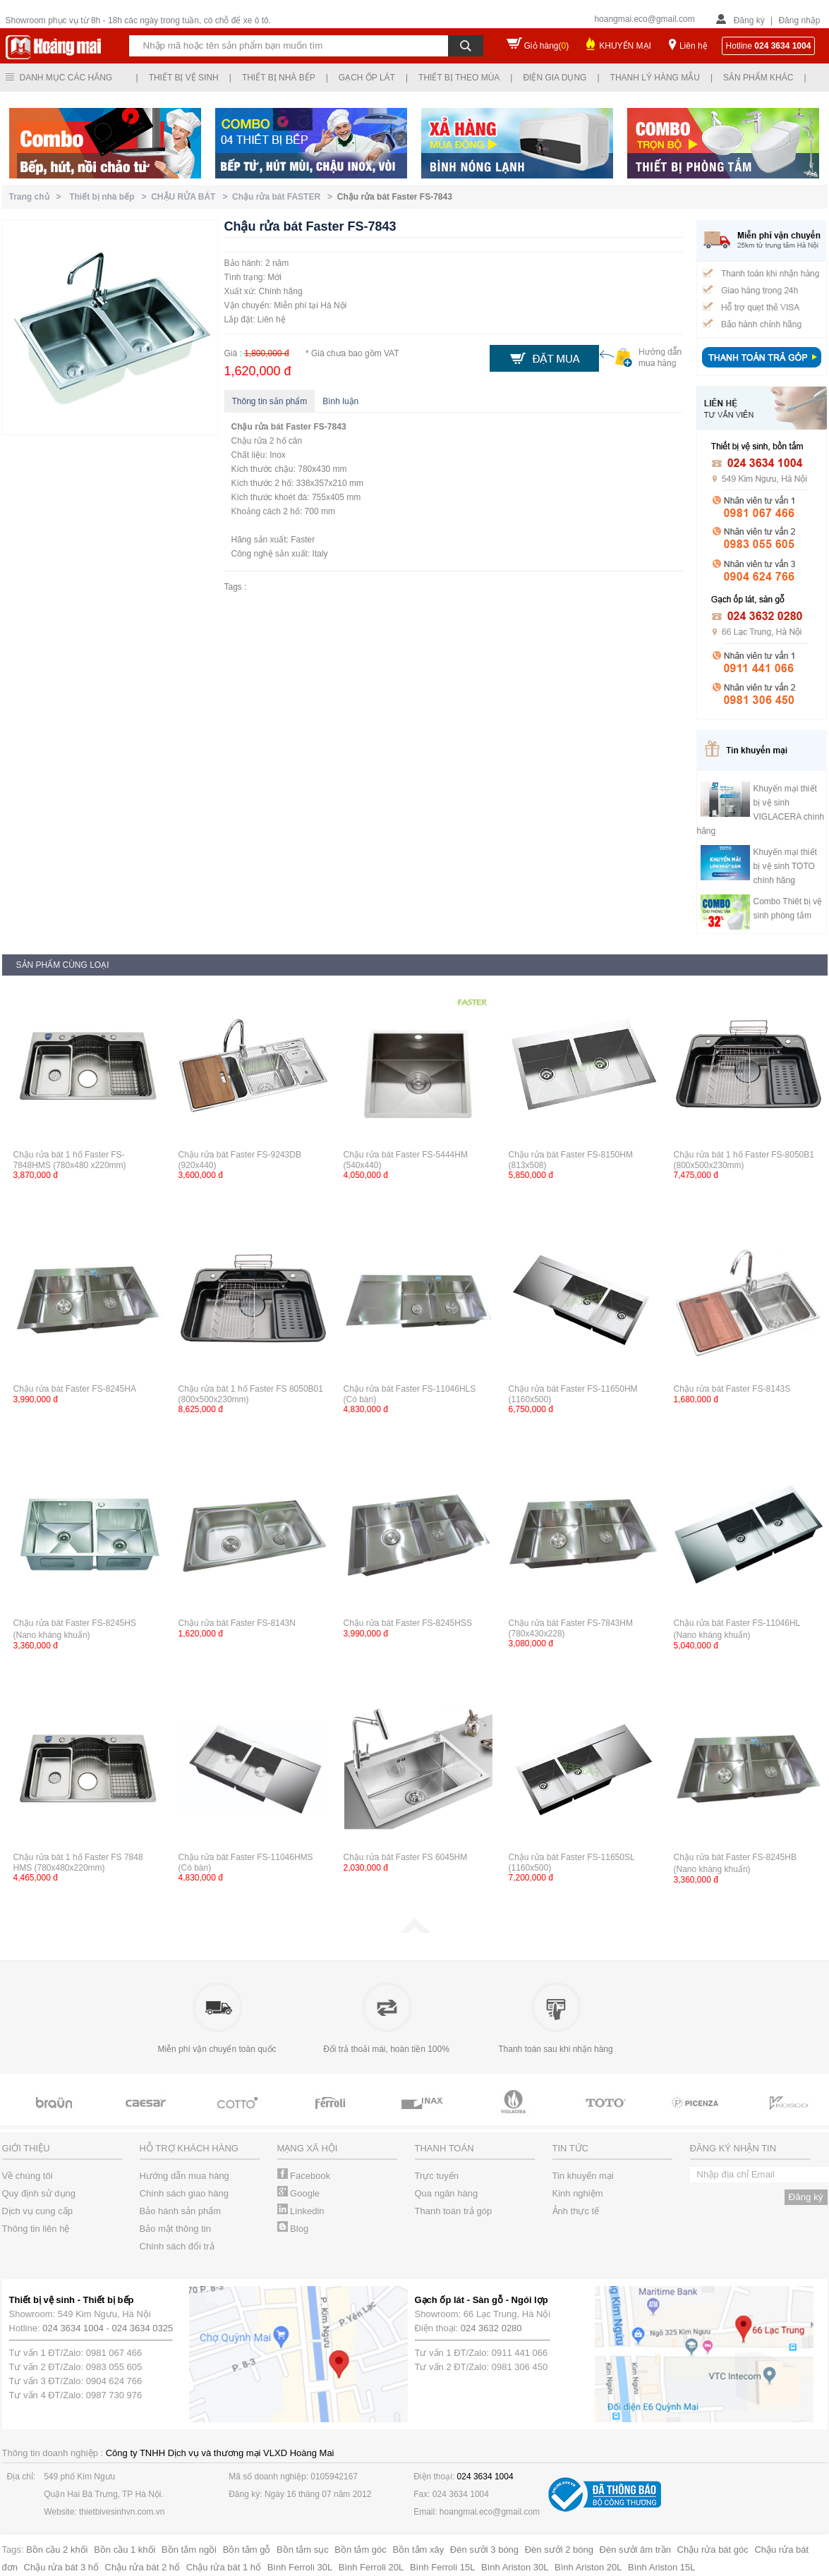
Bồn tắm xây (418, 2549)
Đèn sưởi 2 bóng (559, 2549)
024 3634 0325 (143, 2328)
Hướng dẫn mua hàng (184, 2175)
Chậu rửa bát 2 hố (142, 2567)
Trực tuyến (437, 2175)
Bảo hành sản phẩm (181, 2211)
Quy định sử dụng (39, 2193)
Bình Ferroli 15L (443, 2567)
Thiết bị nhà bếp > (110, 197)
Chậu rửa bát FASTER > (284, 197)
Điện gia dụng (554, 78)
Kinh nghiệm (577, 2193)
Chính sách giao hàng (184, 2193)
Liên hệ (693, 46)
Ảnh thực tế (576, 2211)
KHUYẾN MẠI (625, 46)
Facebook (304, 2175)
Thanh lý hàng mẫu (655, 78)
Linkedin (301, 2211)
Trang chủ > (37, 197)
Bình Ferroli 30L (300, 2567)
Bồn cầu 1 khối (124, 2549)
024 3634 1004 (73, 2328)
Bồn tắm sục (303, 2549)
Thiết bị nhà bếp (278, 78)
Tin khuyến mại (583, 2175)
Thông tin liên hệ (36, 2228)
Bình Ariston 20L (588, 2567)
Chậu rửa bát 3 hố (61, 2567)
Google (298, 2193)
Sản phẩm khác (758, 78)
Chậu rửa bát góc (713, 2549)
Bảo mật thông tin (175, 2228)
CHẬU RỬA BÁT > (191, 197)
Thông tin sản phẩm (270, 401)
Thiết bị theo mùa (459, 78)
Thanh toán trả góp (453, 2211)
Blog (293, 2228)
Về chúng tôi (27, 2175)
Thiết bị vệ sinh (184, 78)
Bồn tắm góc (360, 2549)
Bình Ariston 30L (514, 2567)
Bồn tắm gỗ (247, 2549)
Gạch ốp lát (367, 78)
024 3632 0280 (491, 2328)
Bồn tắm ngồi (189, 2549)
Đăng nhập (799, 20)
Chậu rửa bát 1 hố (223, 2567)
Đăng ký (749, 20)
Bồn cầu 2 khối (56, 2549)
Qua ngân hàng (446, 2193)
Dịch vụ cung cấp (37, 2211)
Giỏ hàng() (546, 46)
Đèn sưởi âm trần (635, 2549)
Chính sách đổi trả (177, 2246)
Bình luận (340, 401)
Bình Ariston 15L (661, 2567)
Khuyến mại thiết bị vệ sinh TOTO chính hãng (785, 866)
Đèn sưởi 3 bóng (484, 2549)
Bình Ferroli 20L (371, 2567)
